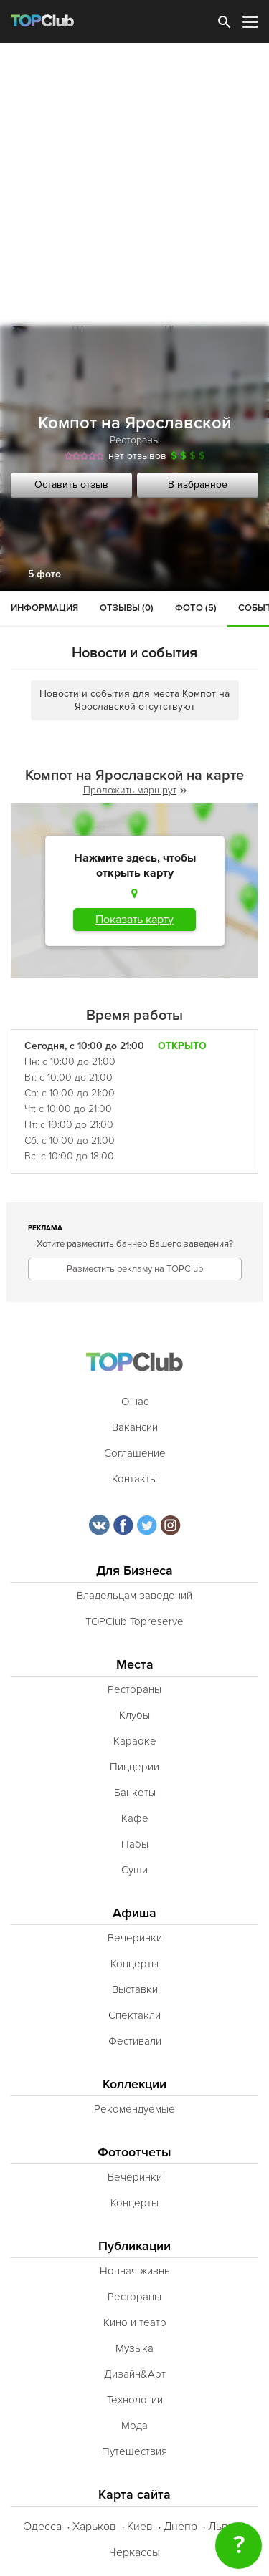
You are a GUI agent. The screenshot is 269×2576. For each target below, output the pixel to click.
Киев (140, 2526)
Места (135, 1664)
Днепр (180, 2526)
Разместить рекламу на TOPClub (135, 1269)
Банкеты (135, 1792)
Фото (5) (196, 608)
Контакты (134, 1479)
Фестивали (134, 2041)
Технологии (135, 2400)
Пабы (134, 1844)
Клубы (134, 1715)
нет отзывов (137, 456)
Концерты (134, 1963)
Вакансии (135, 1427)
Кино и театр (134, 2322)
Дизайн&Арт (135, 2374)
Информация (44, 608)
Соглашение (135, 1453)
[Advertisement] (134, 184)
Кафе (134, 1818)
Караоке (134, 1741)
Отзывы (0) (127, 608)
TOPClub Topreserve (134, 1621)
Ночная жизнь (135, 2271)
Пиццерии (134, 1766)
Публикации (134, 2246)
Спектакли (134, 2015)
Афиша (134, 1913)
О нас (134, 1401)
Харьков (94, 2526)
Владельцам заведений (134, 1595)
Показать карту (134, 919)
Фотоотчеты (134, 2152)
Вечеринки (135, 1938)
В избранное (197, 484)
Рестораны (135, 440)
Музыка (134, 2348)
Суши (134, 1870)
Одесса (42, 2526)
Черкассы (134, 2552)
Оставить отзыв (71, 484)
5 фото (44, 574)
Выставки (135, 1989)
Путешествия (134, 2451)
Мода (134, 2425)
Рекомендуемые (134, 2109)
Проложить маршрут (135, 790)
